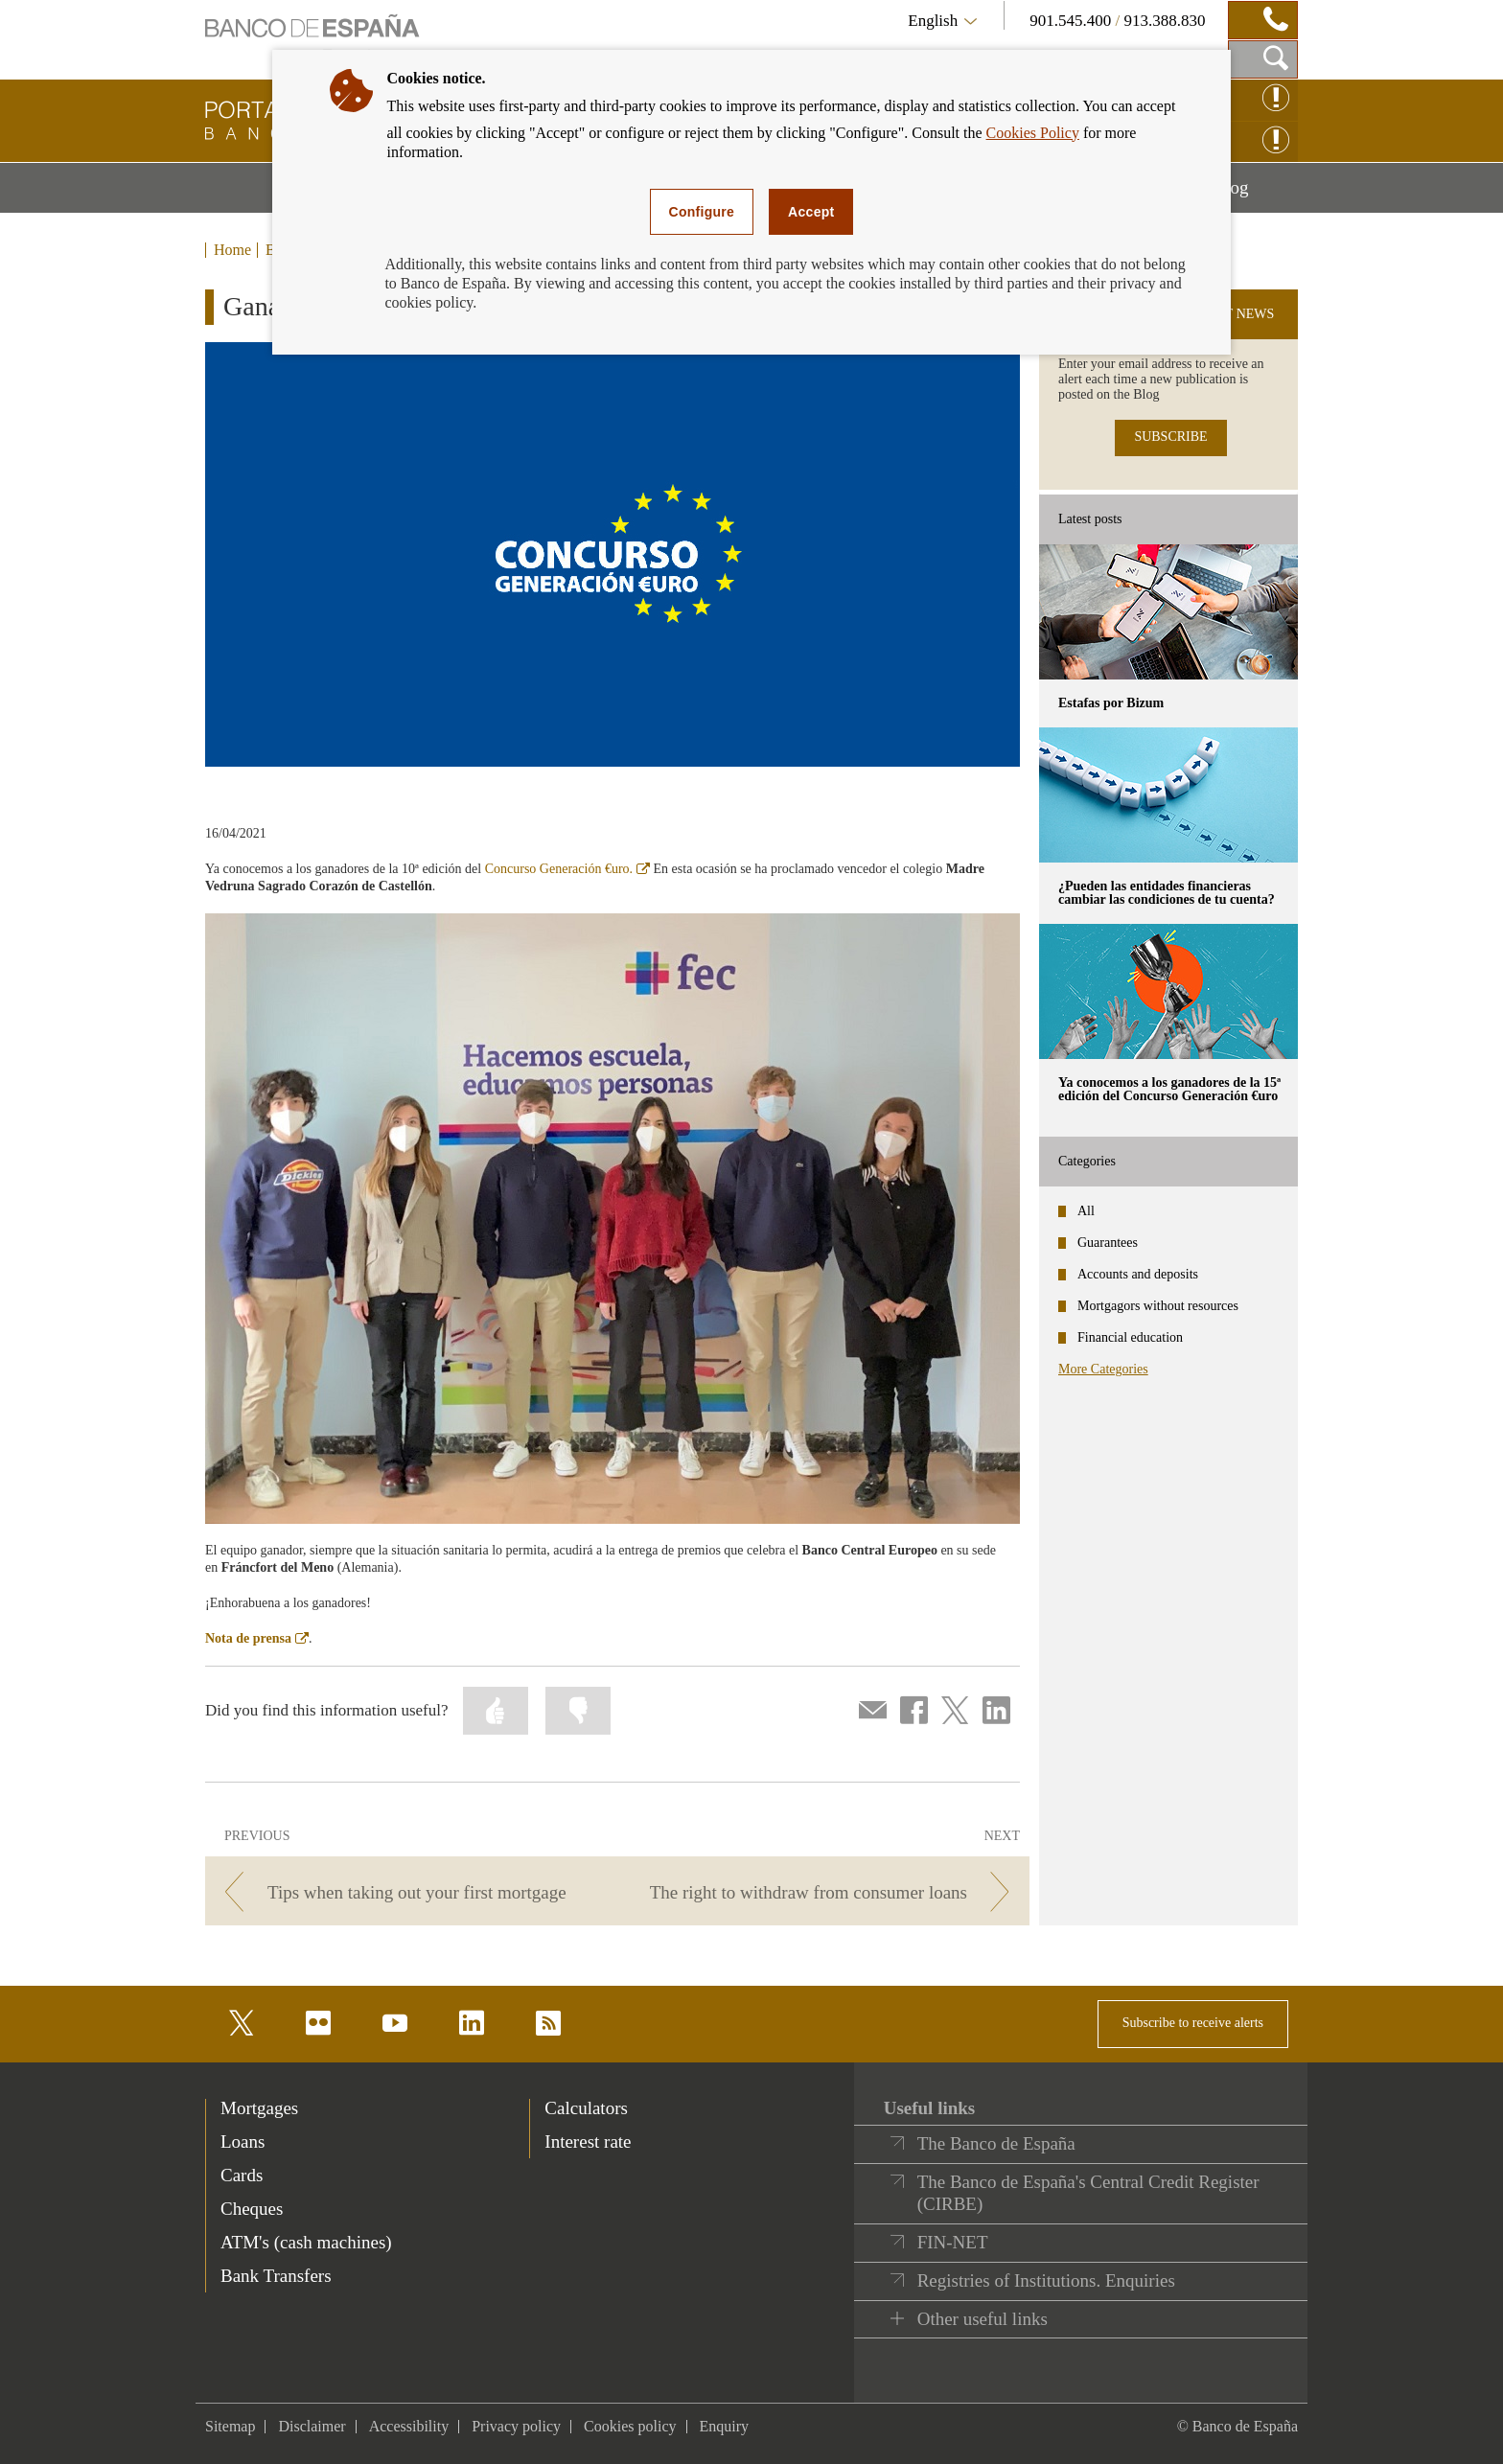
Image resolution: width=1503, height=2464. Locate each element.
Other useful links (982, 2319)
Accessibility (409, 2426)
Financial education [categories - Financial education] (1130, 1337)
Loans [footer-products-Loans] (242, 2141)
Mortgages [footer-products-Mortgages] (259, 2108)
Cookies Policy (1032, 133)
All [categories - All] (1086, 1211)
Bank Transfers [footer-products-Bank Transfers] (276, 2276)
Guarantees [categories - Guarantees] (1107, 1242)
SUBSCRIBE (1170, 436)
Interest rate (587, 2141)
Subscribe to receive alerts (1192, 2022)
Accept (811, 211)
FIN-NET (952, 2242)
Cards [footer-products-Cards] (241, 2175)
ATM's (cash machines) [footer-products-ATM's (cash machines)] (306, 2242)
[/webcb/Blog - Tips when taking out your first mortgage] (408, 1892)
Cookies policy (630, 2426)
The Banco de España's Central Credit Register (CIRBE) (1088, 2193)
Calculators (586, 2108)
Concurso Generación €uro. (567, 869)
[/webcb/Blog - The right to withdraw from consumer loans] (827, 1892)
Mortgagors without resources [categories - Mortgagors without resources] (1157, 1306)
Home (232, 250)
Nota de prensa (257, 1638)
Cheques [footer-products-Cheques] (251, 2209)
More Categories (1103, 1369)
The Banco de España (996, 2143)
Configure (702, 211)
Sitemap (230, 2426)
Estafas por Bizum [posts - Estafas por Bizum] (1111, 703)
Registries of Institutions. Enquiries (1046, 2280)
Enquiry (725, 2426)
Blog (1256, 194)
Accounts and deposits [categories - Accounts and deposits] (1137, 1274)
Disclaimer (311, 2426)
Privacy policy (516, 2426)
